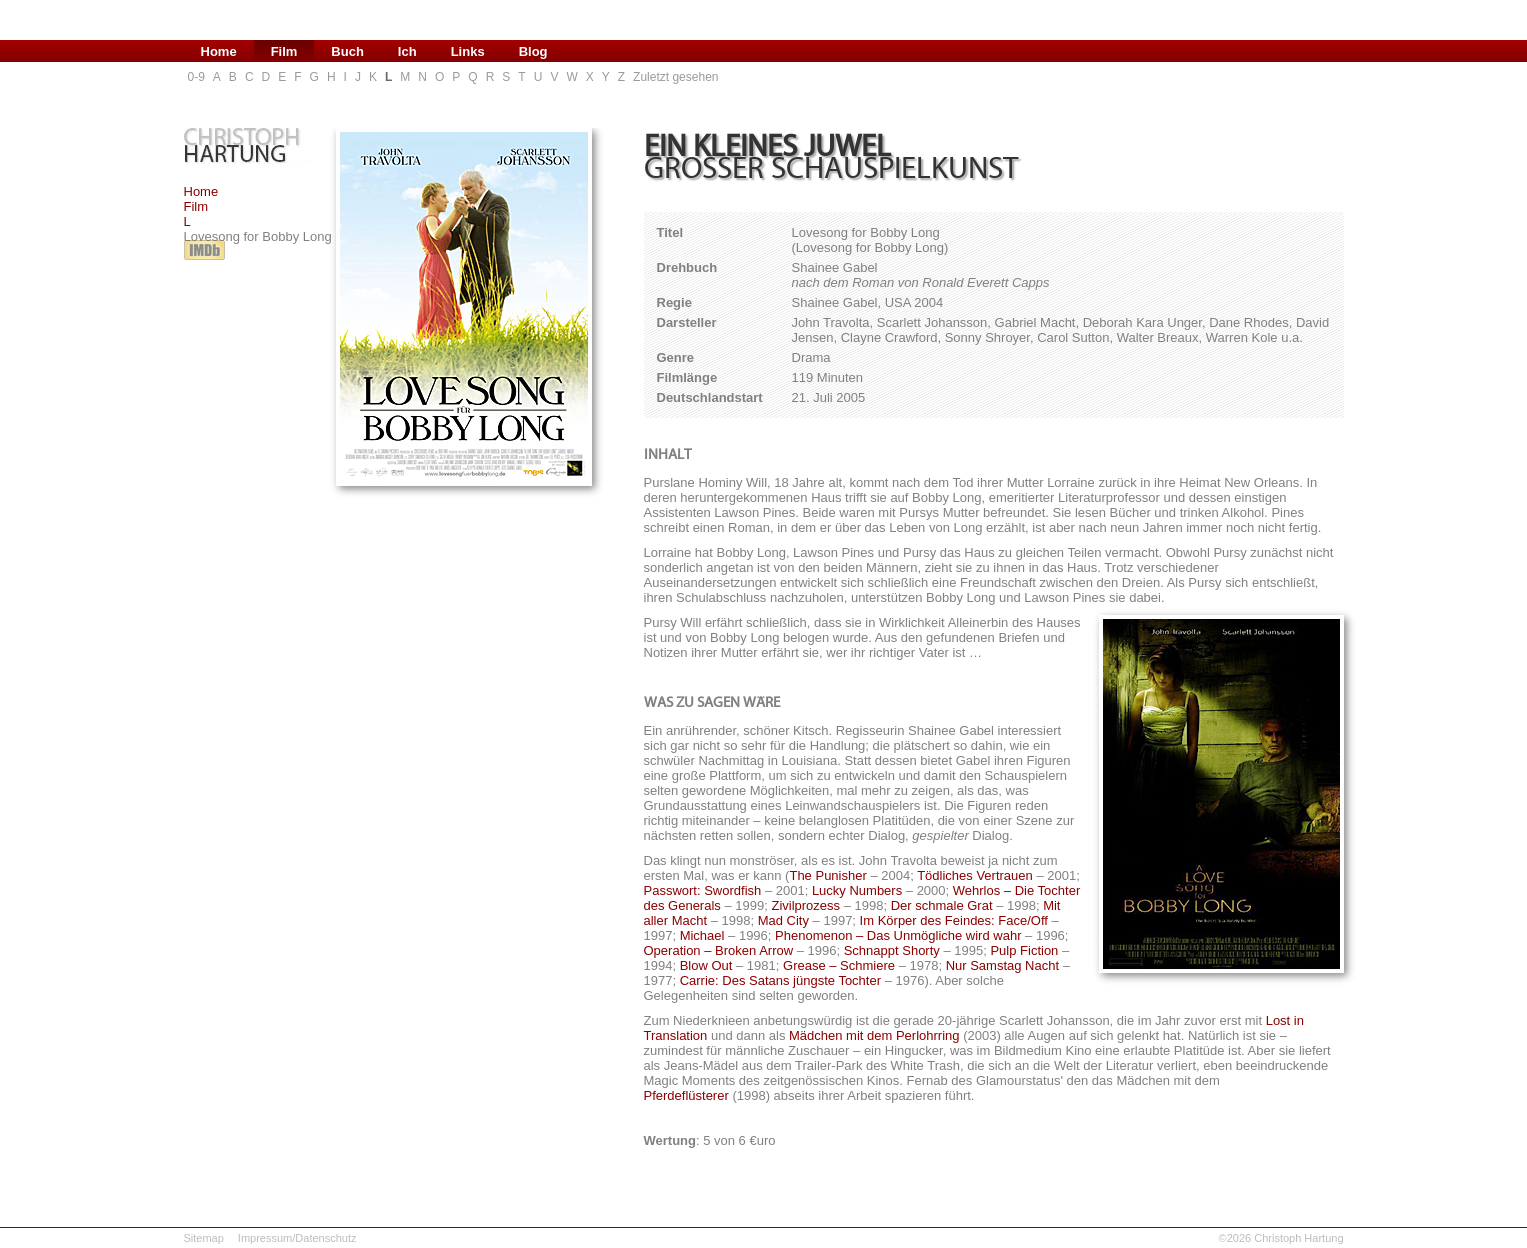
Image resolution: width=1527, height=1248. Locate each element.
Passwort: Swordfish (703, 890)
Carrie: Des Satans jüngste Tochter (780, 980)
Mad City (783, 920)
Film (196, 206)
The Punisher (827, 875)
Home (201, 191)
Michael (702, 935)
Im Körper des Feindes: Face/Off (954, 920)
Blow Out (706, 965)
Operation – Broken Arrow (719, 950)
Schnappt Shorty (892, 950)
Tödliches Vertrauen (975, 875)
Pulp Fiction (1024, 950)
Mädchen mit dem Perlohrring (874, 1035)
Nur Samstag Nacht (1002, 965)
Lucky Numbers (857, 890)
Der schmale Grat (942, 905)
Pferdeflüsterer (686, 1095)
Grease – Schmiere (839, 965)
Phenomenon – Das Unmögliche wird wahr (898, 935)
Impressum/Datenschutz (297, 1238)
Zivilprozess (805, 905)
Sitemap (204, 1238)
